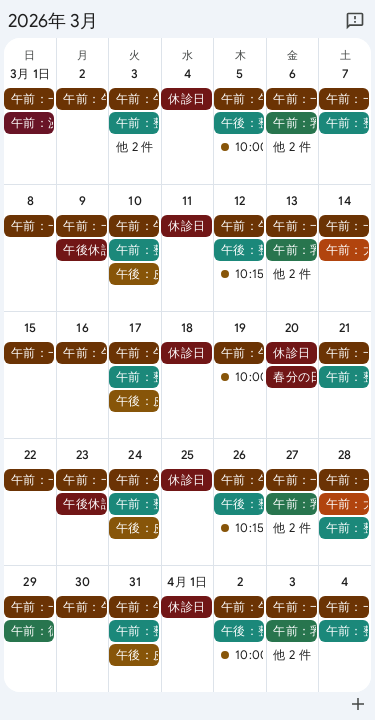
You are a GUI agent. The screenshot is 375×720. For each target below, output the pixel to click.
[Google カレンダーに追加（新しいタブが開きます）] (358, 704)
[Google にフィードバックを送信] (355, 21)
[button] (29, 99)
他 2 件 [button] (135, 146)
